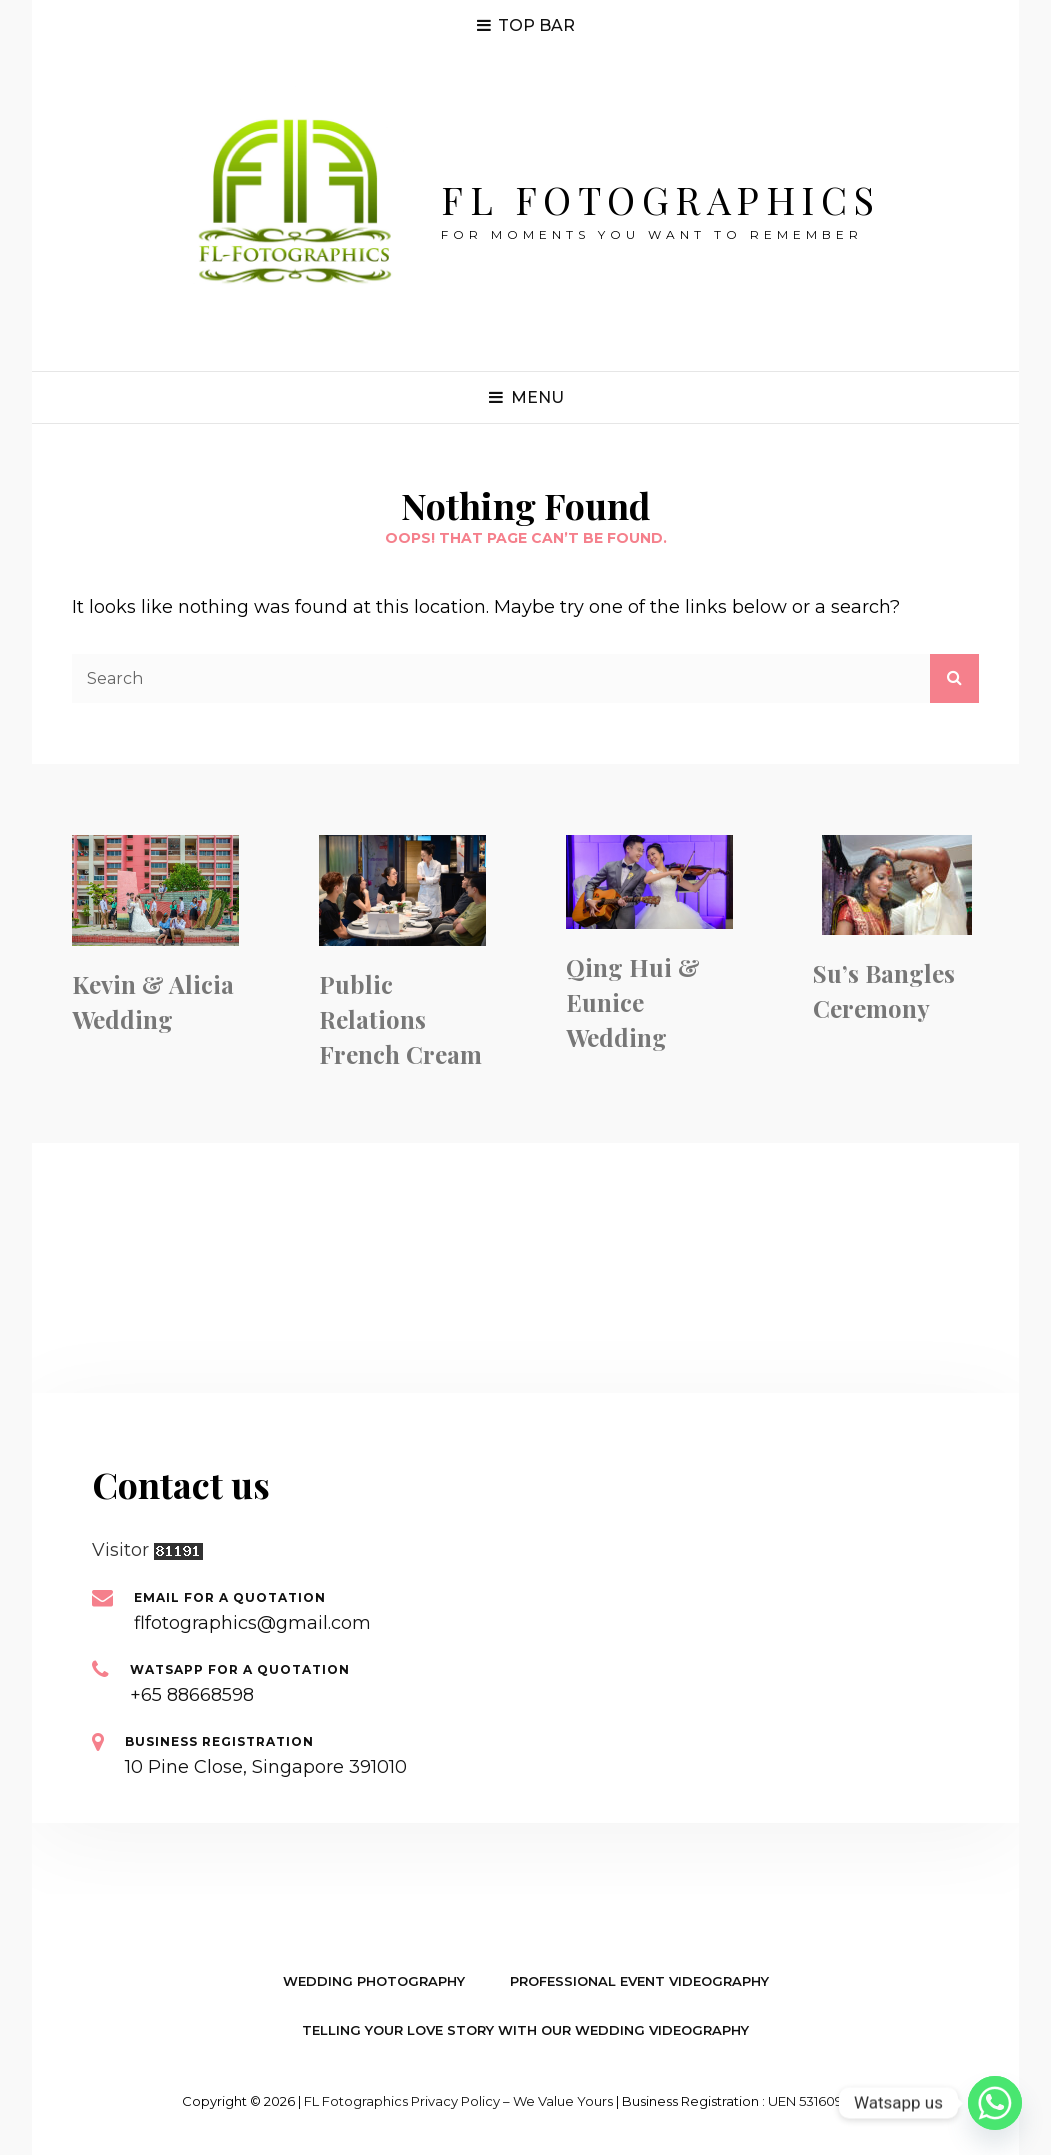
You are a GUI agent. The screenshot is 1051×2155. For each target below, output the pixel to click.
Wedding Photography (374, 1981)
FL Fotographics (661, 199)
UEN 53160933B (818, 2101)
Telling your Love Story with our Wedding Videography (525, 2030)
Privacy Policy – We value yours (512, 2101)
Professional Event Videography (639, 1981)
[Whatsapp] (995, 2103)
